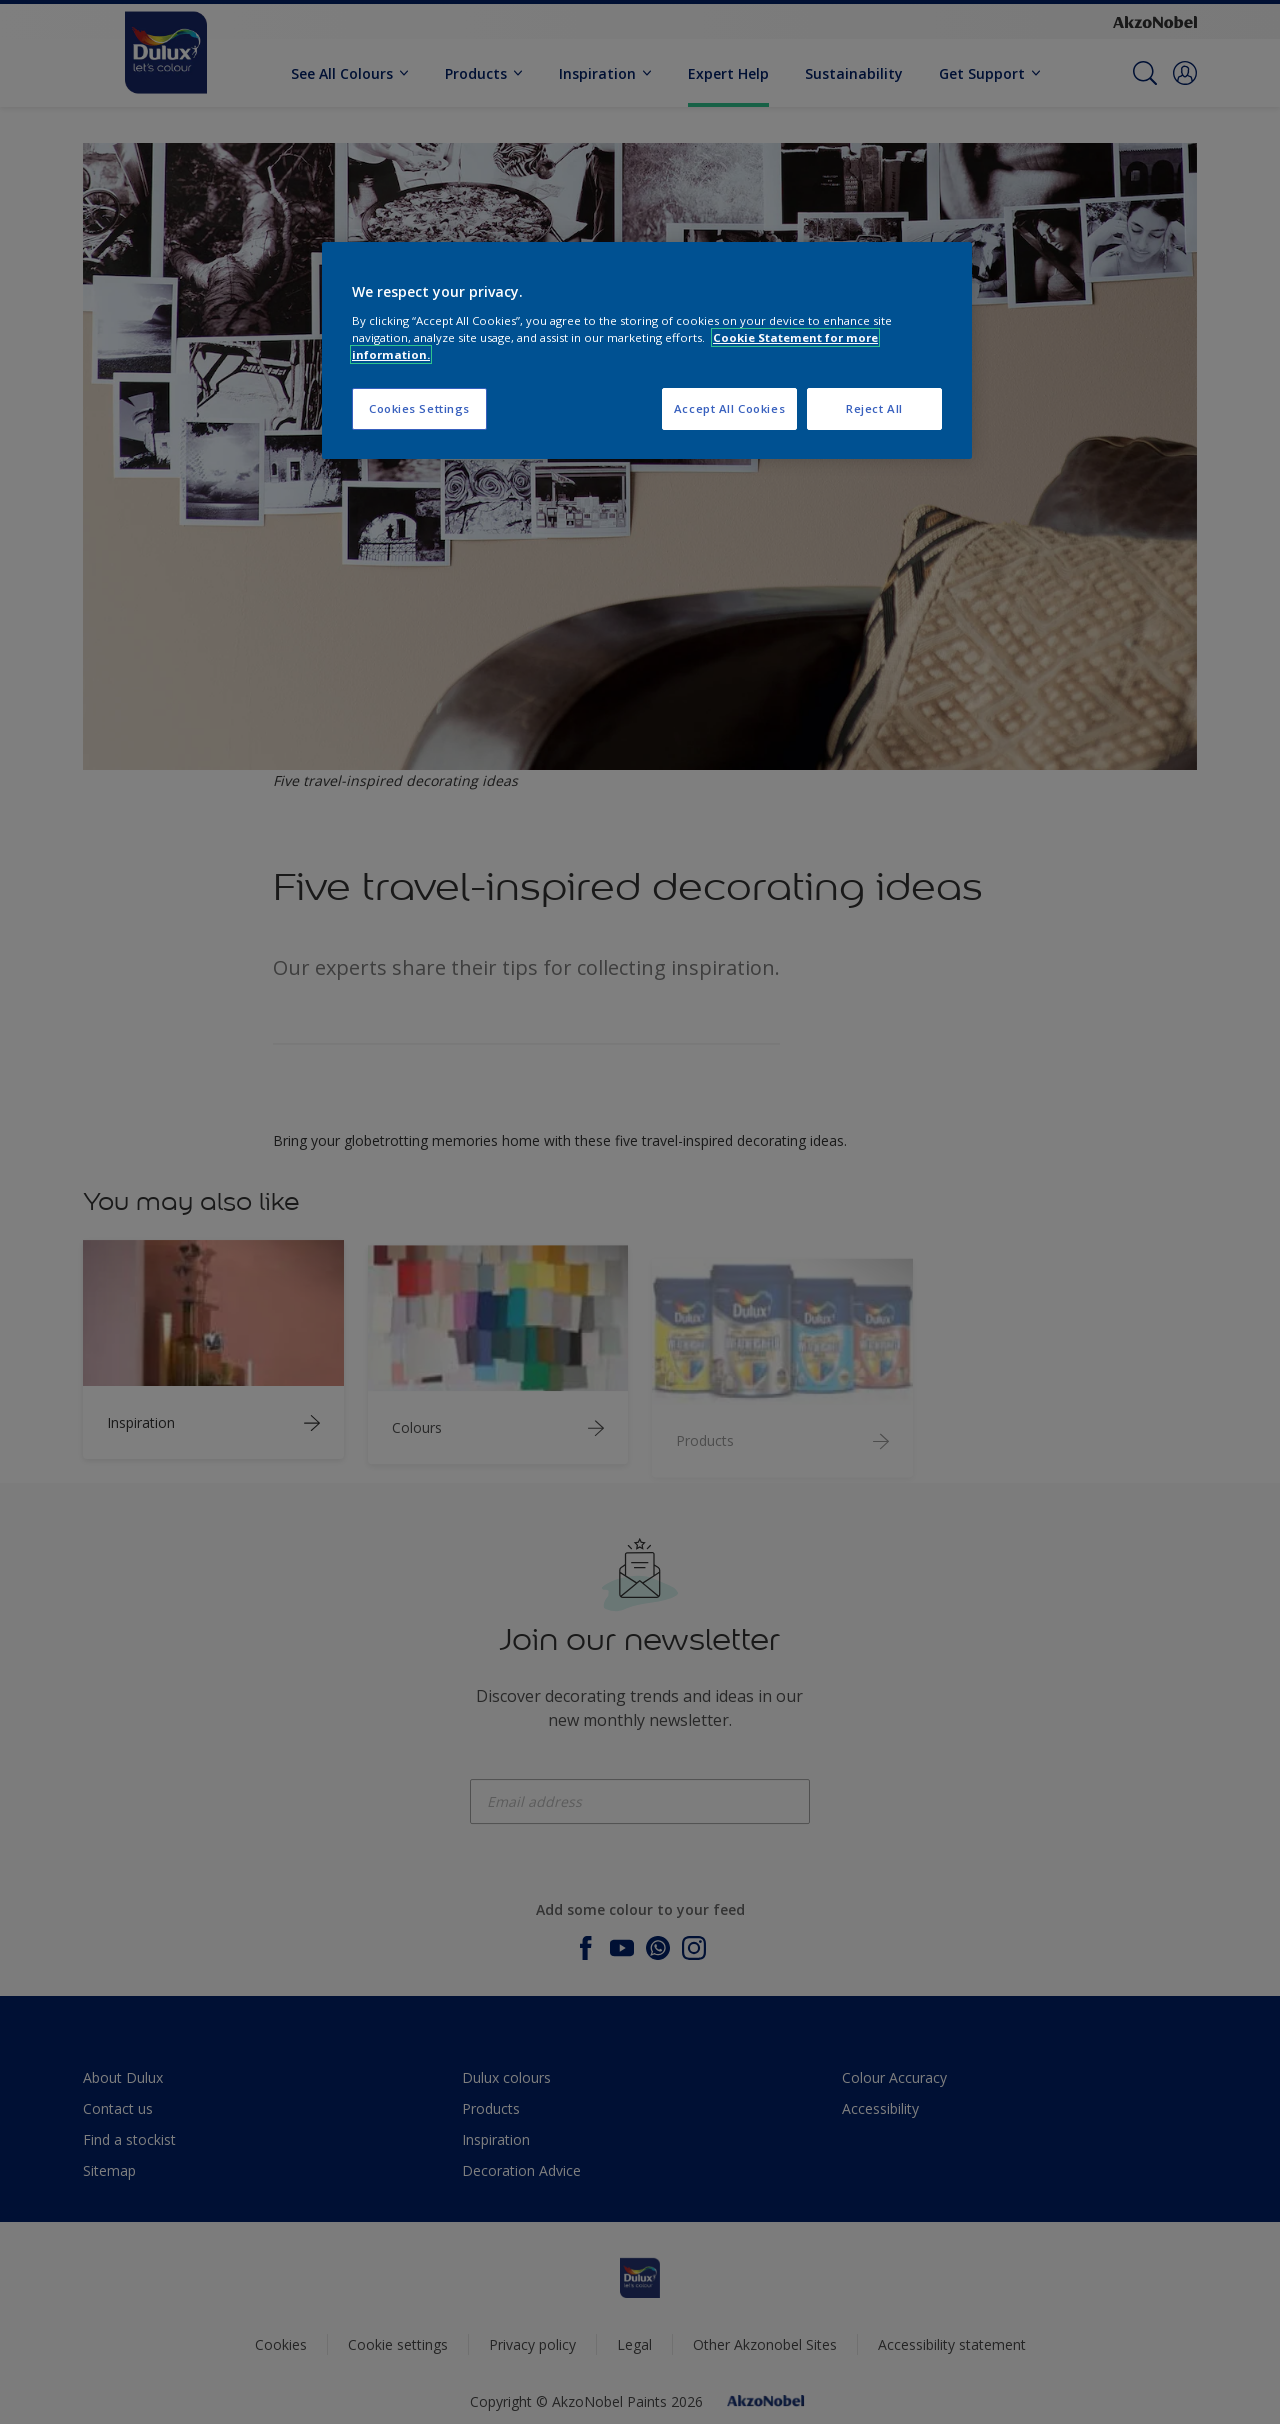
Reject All (874, 408)
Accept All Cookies (729, 408)
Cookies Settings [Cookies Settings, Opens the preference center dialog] (419, 408)
